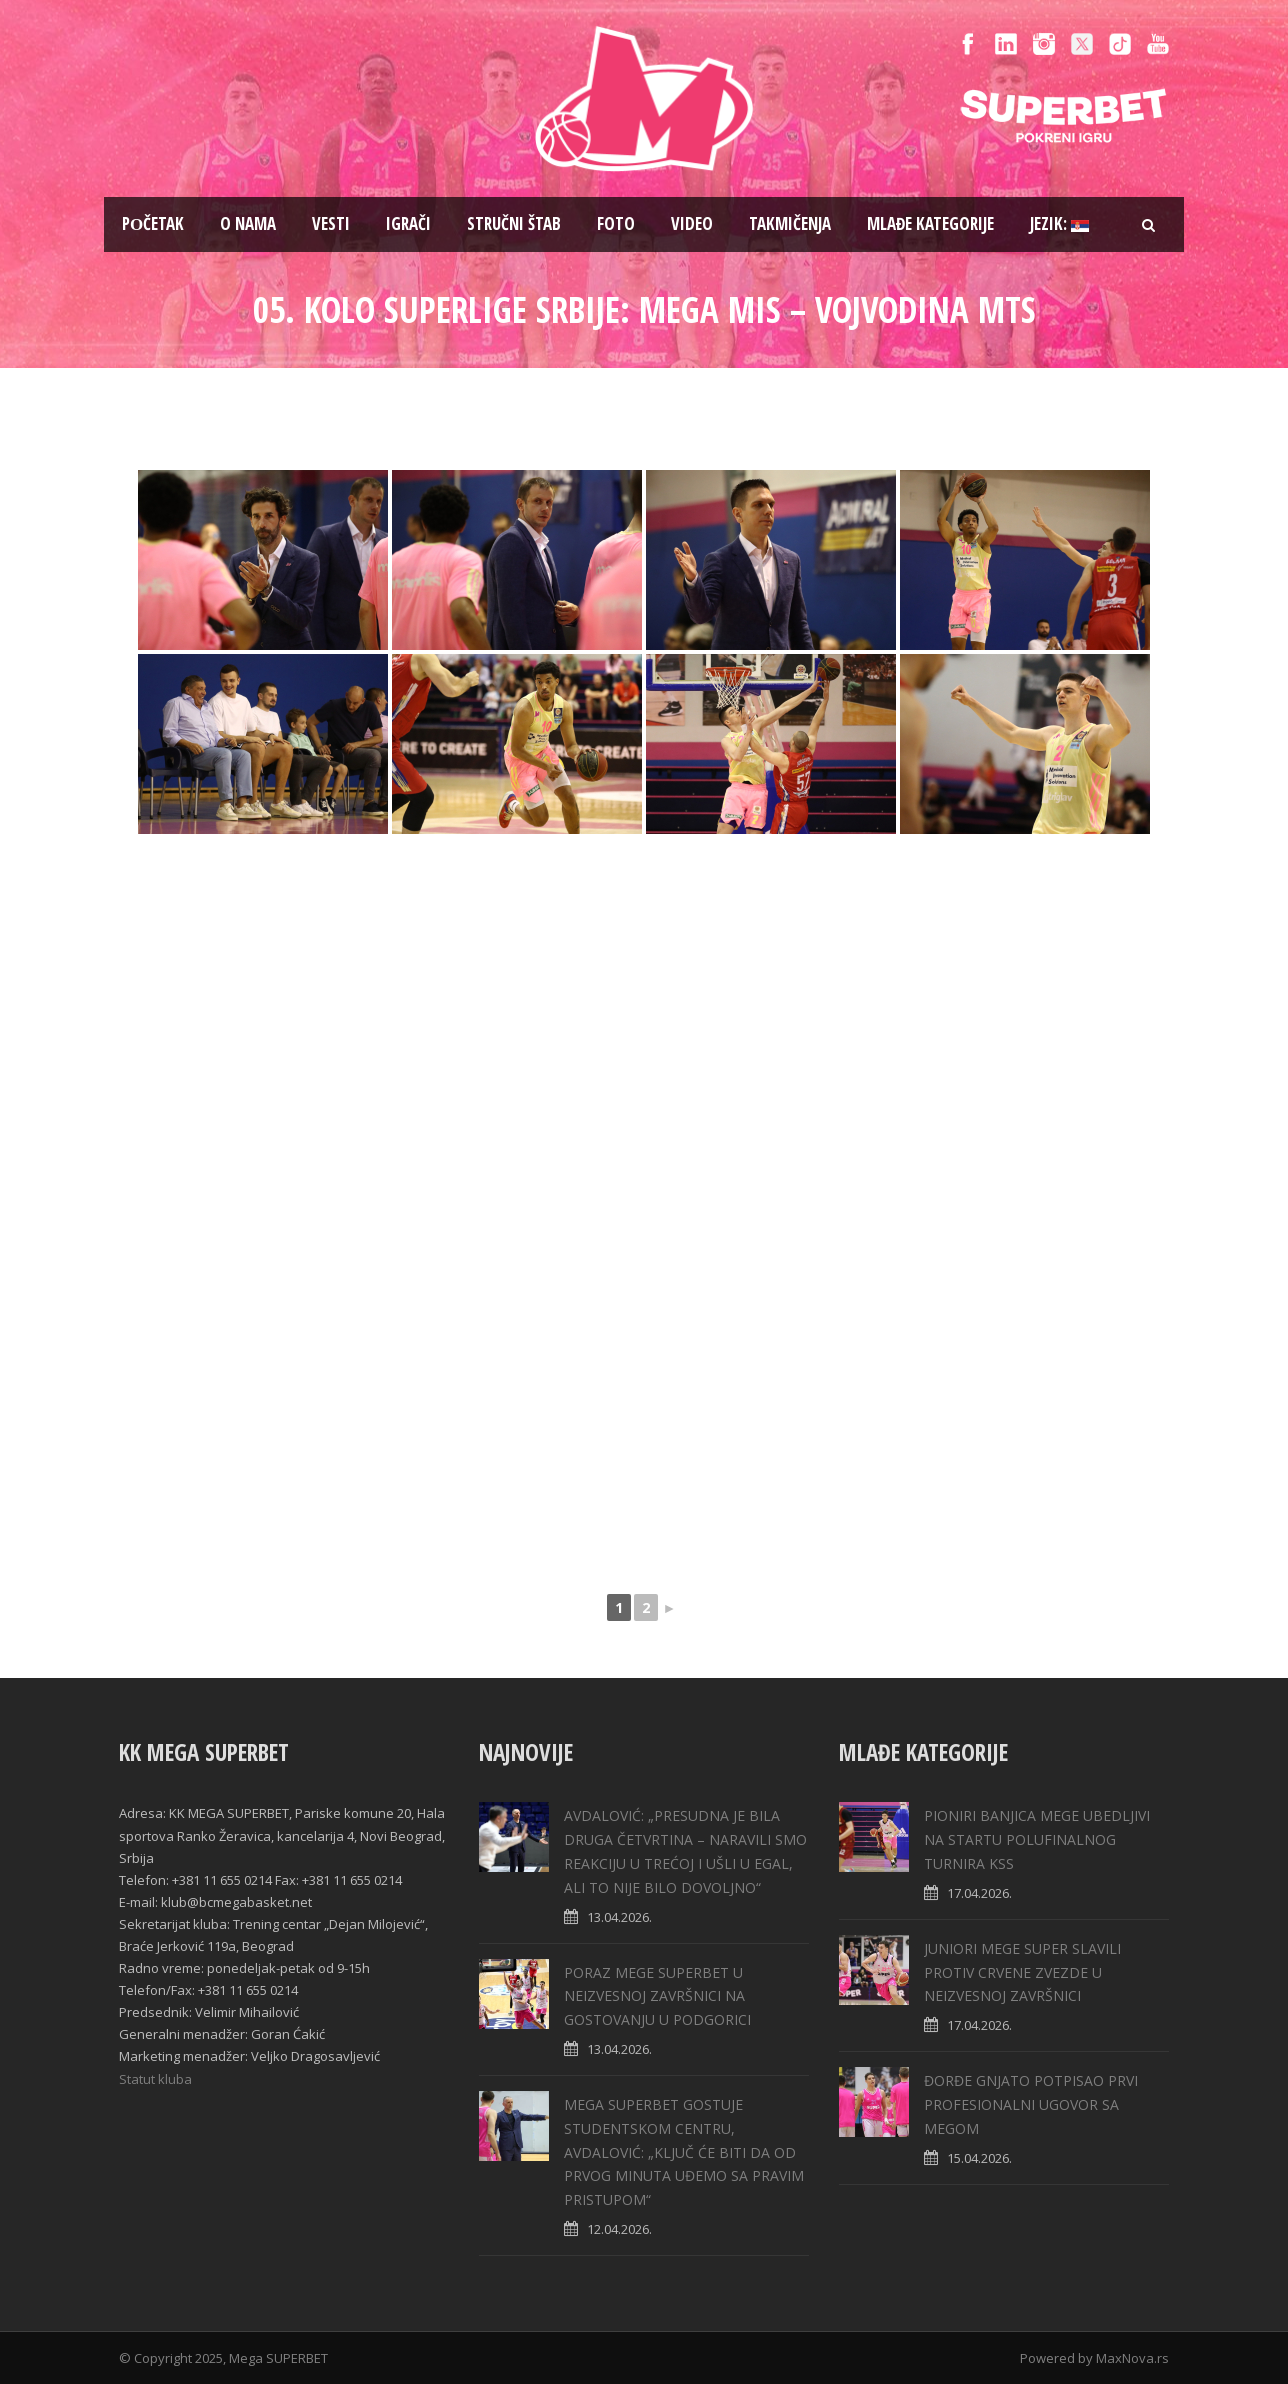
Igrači (408, 223)
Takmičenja (790, 223)
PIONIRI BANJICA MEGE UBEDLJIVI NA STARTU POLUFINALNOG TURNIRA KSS (1037, 1839)
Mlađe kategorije (930, 223)
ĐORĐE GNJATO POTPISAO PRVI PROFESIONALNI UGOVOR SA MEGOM (1031, 2104)
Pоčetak (153, 223)
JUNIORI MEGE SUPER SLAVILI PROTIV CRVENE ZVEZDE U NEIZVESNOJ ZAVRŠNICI (1022, 1972)
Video (692, 223)
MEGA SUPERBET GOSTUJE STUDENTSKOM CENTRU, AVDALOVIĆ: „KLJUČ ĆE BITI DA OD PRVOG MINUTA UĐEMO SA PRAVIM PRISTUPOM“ (684, 2152)
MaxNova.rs (1132, 2358)
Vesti (331, 223)
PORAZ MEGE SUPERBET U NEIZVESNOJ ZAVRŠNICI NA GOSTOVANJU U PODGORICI (657, 1996)
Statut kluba (155, 2079)
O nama (248, 223)
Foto (616, 223)
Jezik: (1059, 223)
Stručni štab (514, 223)
